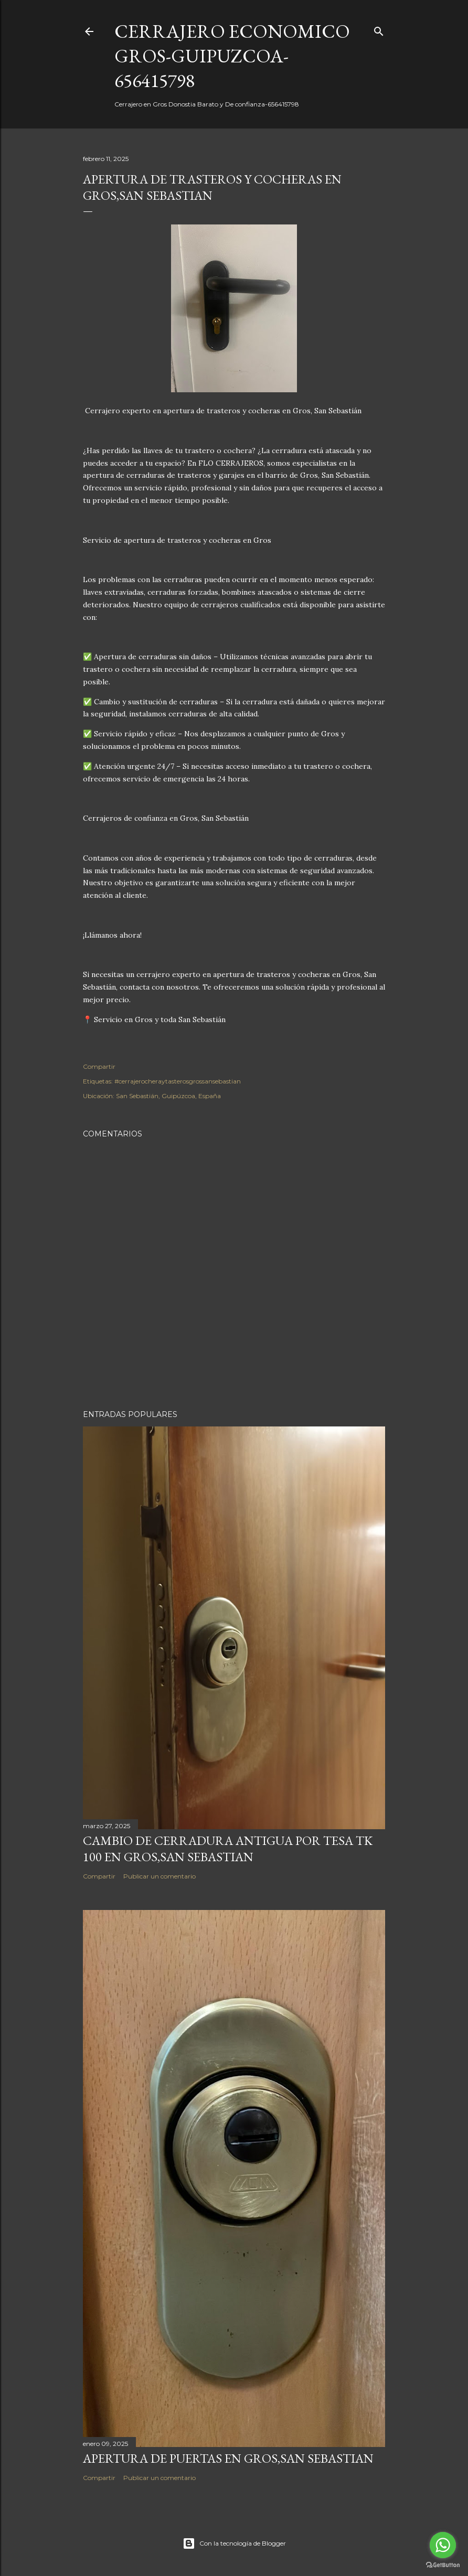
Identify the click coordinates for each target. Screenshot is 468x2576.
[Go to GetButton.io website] (443, 2565)
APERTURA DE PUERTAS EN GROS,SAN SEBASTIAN (228, 2458)
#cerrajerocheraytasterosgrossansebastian (177, 1081)
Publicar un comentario (159, 1876)
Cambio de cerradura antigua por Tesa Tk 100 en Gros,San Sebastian (228, 1848)
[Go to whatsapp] (443, 2545)
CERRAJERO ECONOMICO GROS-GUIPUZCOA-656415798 (232, 56)
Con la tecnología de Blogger (234, 2543)
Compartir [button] (99, 1066)
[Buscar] (379, 29)
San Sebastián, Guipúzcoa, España (168, 1096)
